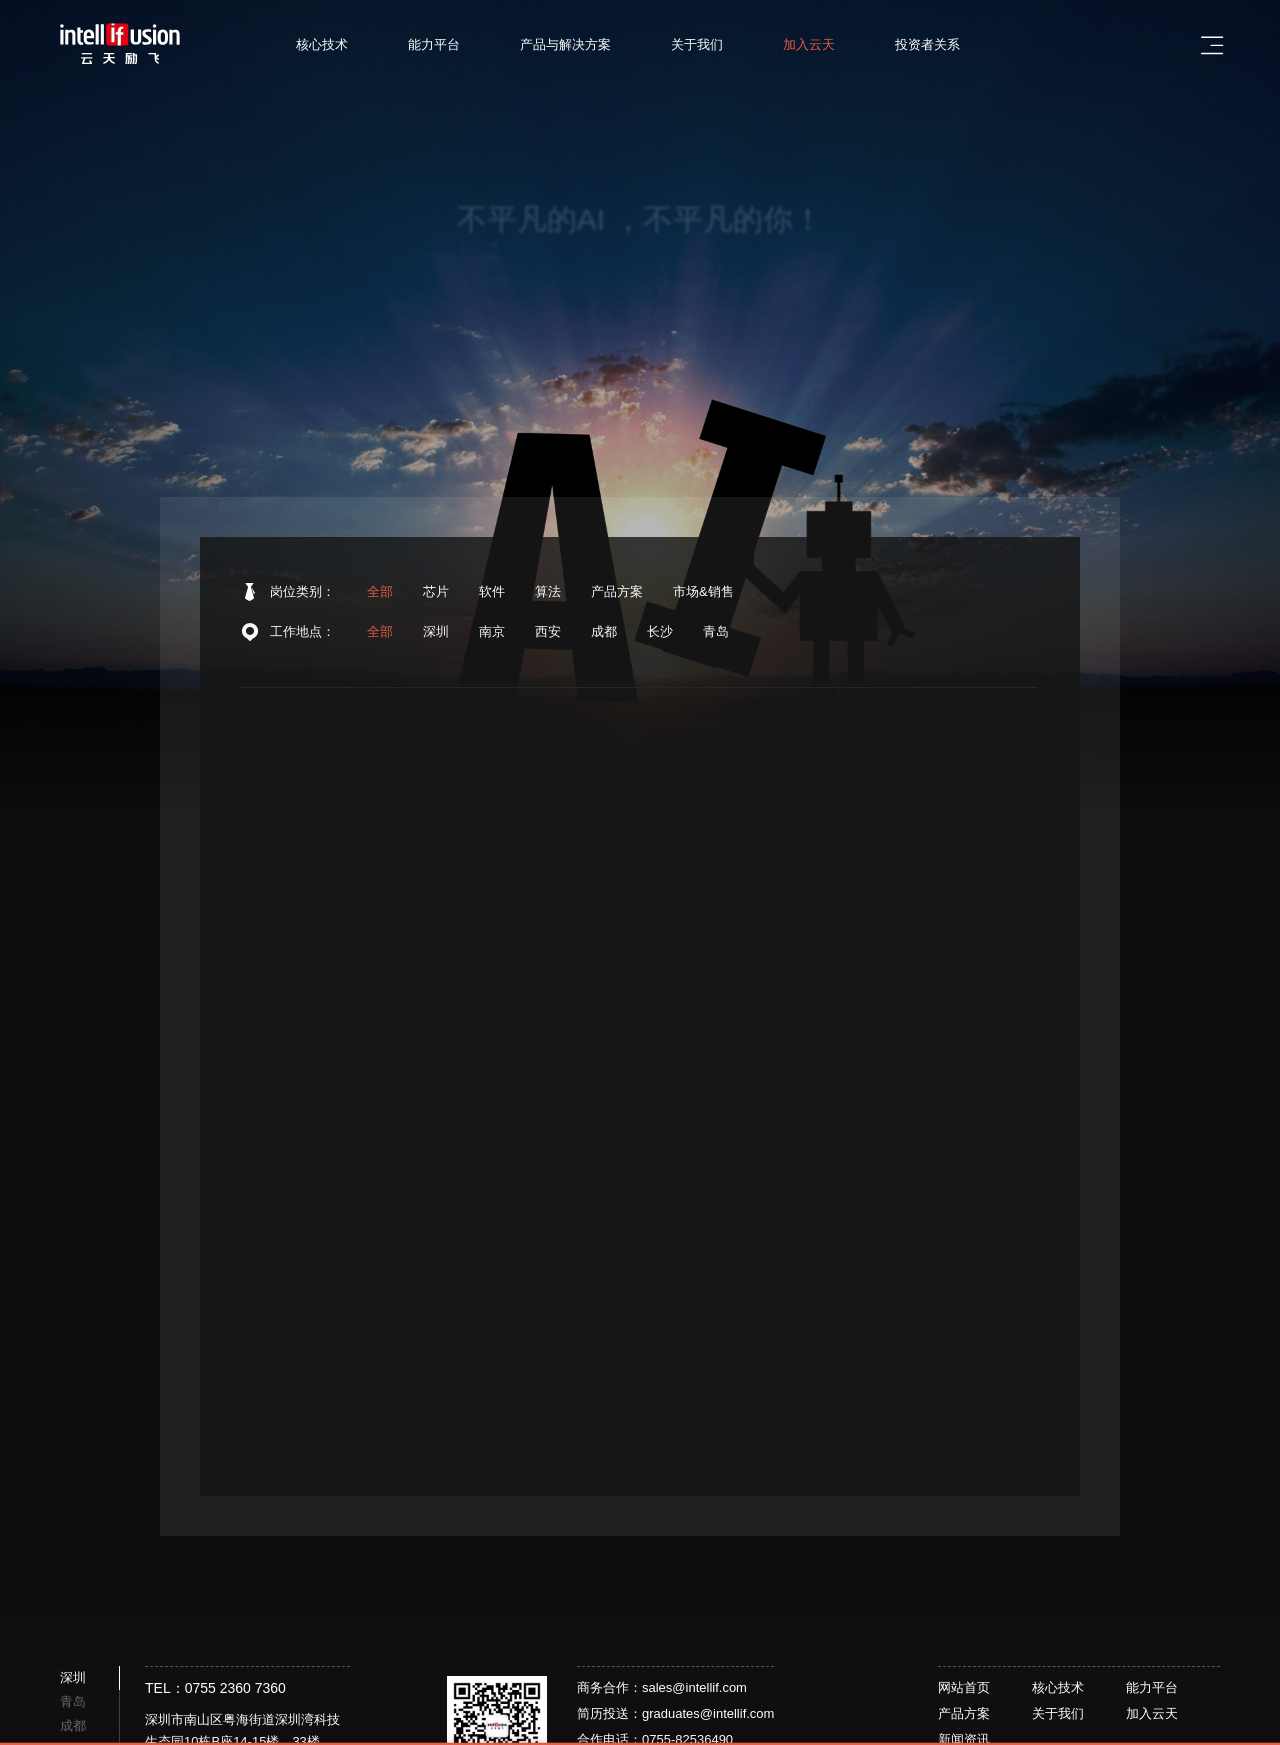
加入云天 (821, 44)
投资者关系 (939, 44)
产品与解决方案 (577, 44)
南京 (492, 635)
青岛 (716, 635)
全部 (380, 592)
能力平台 (446, 44)
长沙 (660, 635)
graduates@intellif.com (708, 1713)
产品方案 (617, 592)
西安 (548, 635)
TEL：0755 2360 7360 (215, 1688)
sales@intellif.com (694, 1687)
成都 (604, 635)
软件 (492, 592)
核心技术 (334, 44)
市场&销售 (703, 592)
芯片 (436, 592)
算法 (548, 592)
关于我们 (709, 44)
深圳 (436, 635)
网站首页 (964, 1687)
